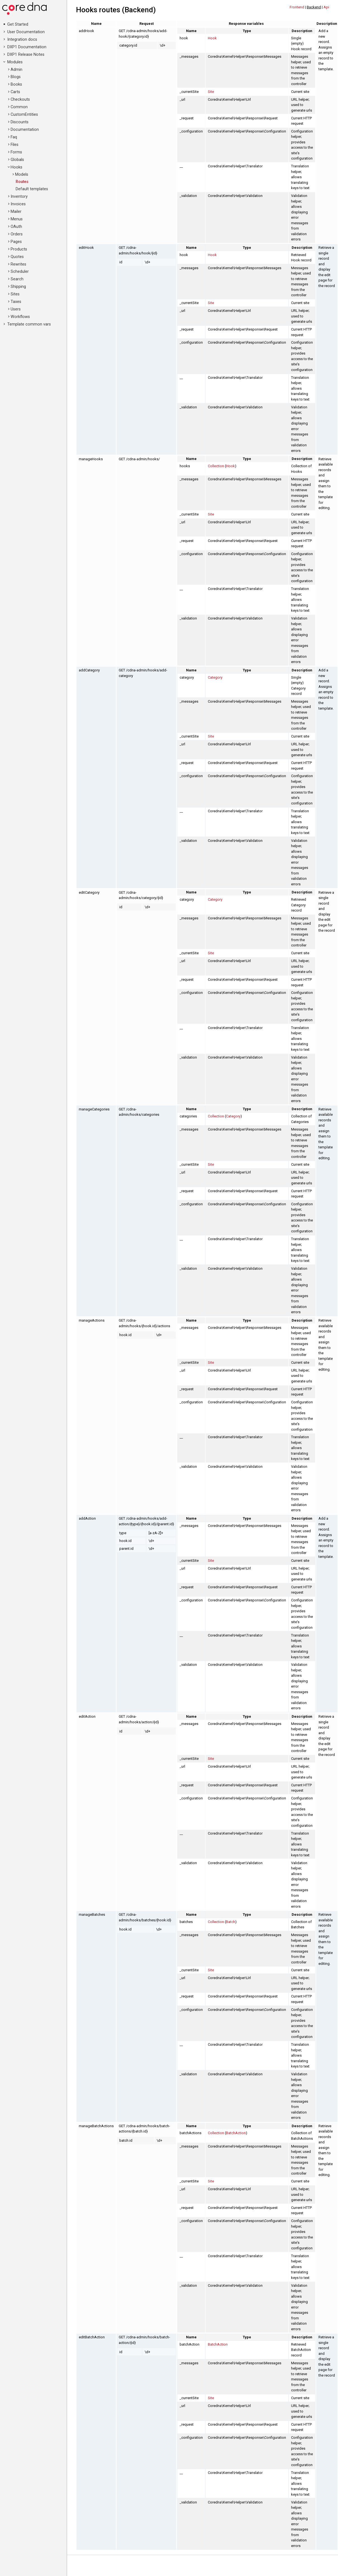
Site (211, 92)
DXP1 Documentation (26, 47)
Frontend (297, 7)
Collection (216, 466)
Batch (230, 1922)
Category (215, 677)
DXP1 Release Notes (25, 54)
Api (326, 7)
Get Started (17, 24)
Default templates (32, 189)
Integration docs (22, 39)
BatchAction (236, 2133)
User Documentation (26, 32)
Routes (22, 181)
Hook (212, 38)
